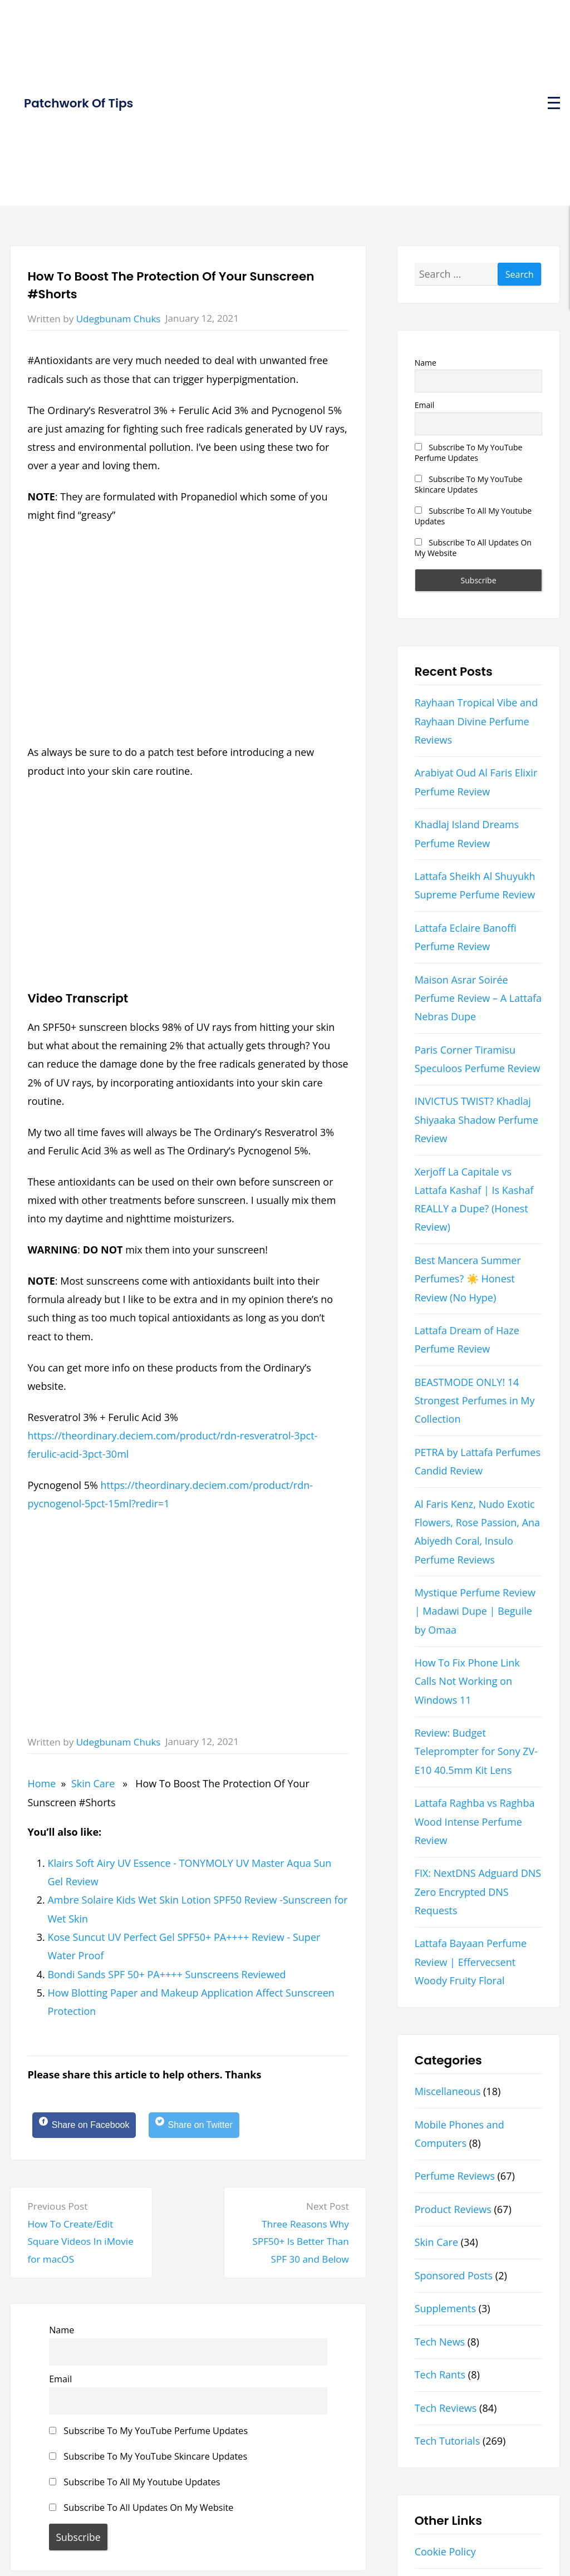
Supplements (445, 2308)
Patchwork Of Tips (78, 103)
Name (61, 2333)
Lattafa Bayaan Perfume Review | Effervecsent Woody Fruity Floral (471, 1961)
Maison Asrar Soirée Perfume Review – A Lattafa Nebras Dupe (478, 998)
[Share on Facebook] (90, 2126)
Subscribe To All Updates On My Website (141, 2511)
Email (60, 2382)
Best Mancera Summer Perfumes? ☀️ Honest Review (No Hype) (468, 1278)
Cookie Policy (445, 2551)
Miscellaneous (448, 2091)
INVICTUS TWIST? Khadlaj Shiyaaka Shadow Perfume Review (476, 1119)
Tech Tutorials (447, 2440)
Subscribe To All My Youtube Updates (134, 2485)
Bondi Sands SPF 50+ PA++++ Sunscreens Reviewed (166, 1974)
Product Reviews (453, 2209)
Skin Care (93, 1783)
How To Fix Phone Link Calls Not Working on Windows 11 (467, 1681)
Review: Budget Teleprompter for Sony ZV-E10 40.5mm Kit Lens (476, 1751)
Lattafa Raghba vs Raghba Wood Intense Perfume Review (475, 1821)
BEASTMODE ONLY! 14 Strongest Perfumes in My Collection (475, 1400)
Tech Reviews (446, 2408)
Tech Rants (440, 2374)
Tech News (440, 2341)
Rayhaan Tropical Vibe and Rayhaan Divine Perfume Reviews (476, 721)
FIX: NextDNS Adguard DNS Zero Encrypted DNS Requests (478, 1891)
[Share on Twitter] (212, 2126)
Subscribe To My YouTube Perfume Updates (148, 2434)
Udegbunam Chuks (118, 318)
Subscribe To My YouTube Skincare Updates (148, 2460)
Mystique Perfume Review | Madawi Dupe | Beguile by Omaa (475, 1611)
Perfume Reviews (455, 2175)
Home (41, 1783)
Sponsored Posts (454, 2275)
